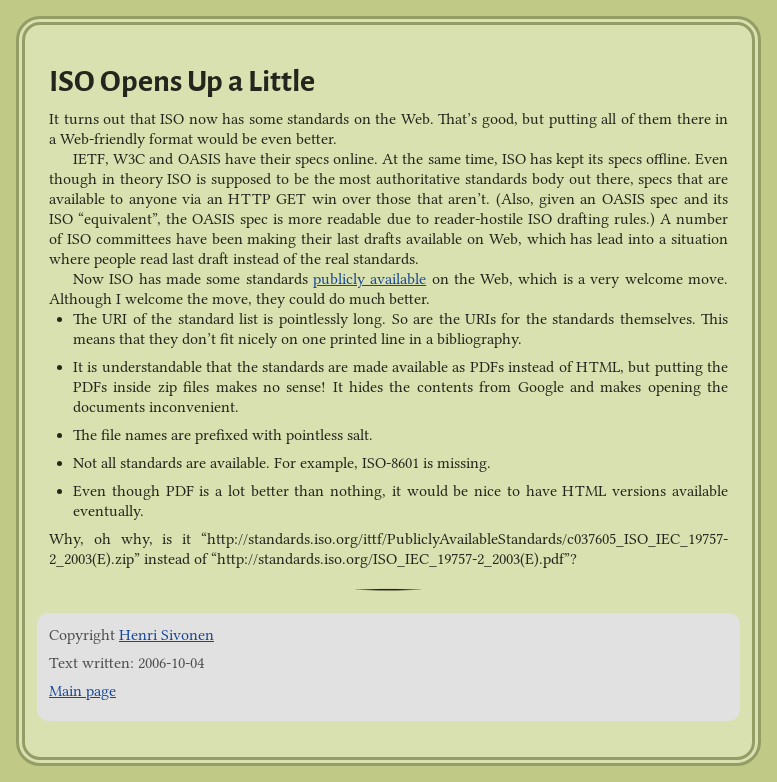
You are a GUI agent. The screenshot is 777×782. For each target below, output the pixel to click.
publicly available (369, 279)
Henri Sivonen (166, 635)
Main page (82, 691)
